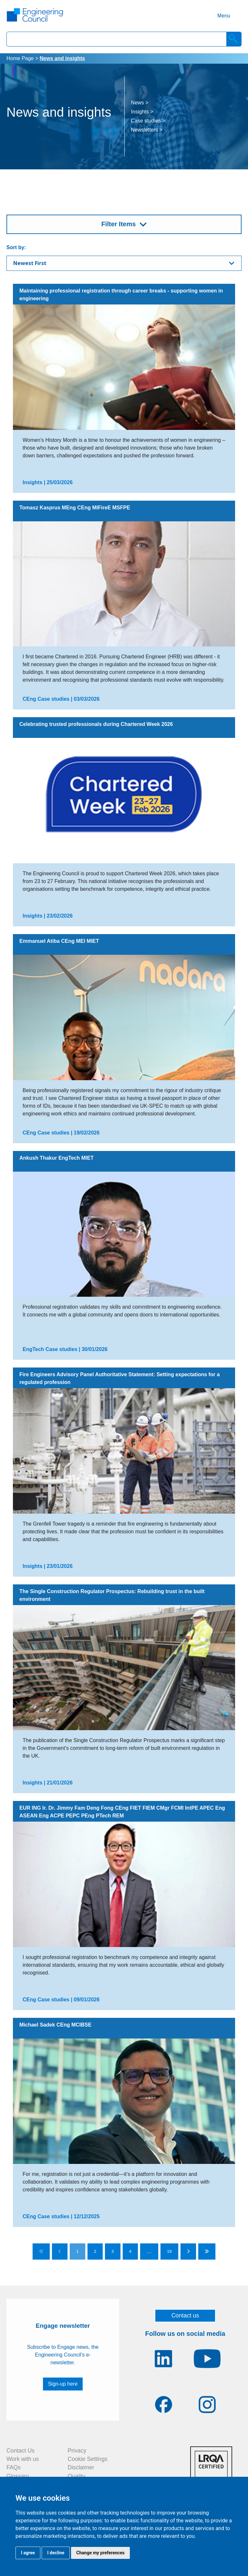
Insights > (142, 111)
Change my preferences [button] (100, 2552)
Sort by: (16, 247)
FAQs (13, 2467)
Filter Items (118, 224)
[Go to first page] (41, 2251)
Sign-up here (63, 2384)
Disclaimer (81, 2467)
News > (140, 102)
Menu (223, 15)
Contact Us (20, 2450)
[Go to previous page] (60, 2251)
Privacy (77, 2450)
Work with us (22, 2459)
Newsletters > (146, 130)
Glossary (17, 2476)
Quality (77, 2476)
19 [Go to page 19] (169, 2251)
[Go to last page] (207, 2251)
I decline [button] (55, 2552)
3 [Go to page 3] (112, 2251)
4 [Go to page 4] (130, 2251)
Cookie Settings (88, 2459)
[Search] (234, 39)
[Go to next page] (188, 2251)
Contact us (185, 2315)
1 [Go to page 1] (77, 2251)
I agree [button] (28, 2552)
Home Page (20, 58)
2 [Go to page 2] (95, 2251)
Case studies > (148, 120)
